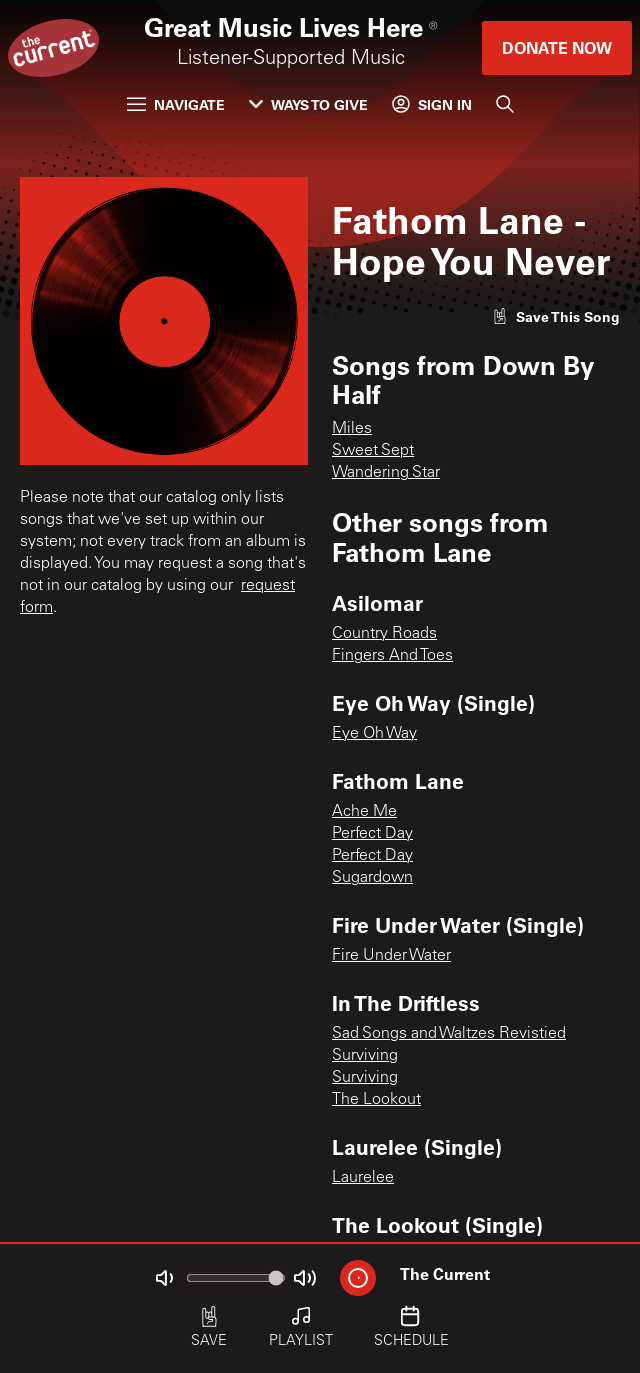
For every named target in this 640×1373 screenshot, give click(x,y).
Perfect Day (372, 834)
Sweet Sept (373, 451)
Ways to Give (308, 104)
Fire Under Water (391, 956)
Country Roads (384, 634)
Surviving (365, 1056)
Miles (352, 429)
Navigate (176, 104)
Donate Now (557, 47)
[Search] (505, 104)
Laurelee (363, 1178)
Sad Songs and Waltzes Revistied (449, 1034)
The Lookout (376, 1100)
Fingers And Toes (392, 656)
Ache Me (364, 812)
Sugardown (372, 878)
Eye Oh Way (374, 734)
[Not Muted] (164, 1278)
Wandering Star (386, 473)
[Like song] (556, 316)
